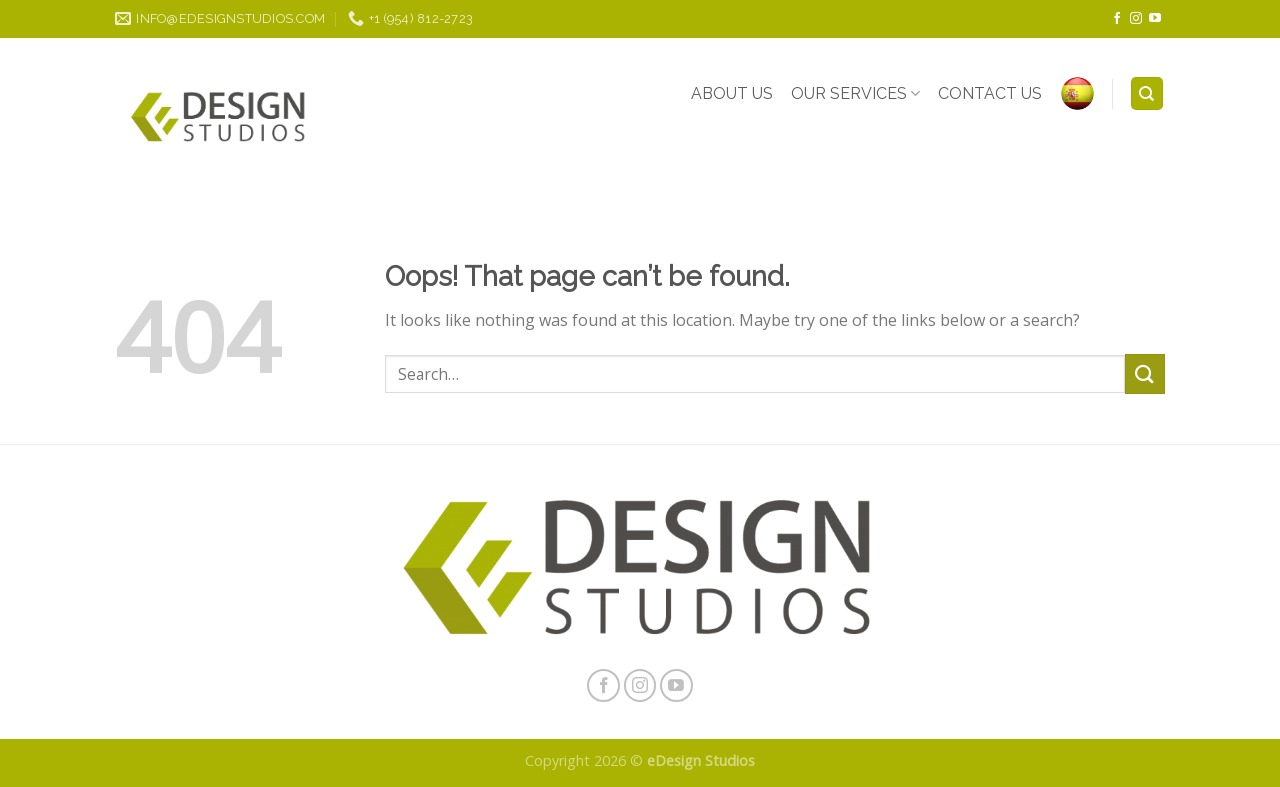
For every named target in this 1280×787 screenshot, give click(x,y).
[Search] (1147, 93)
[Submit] (1145, 373)
